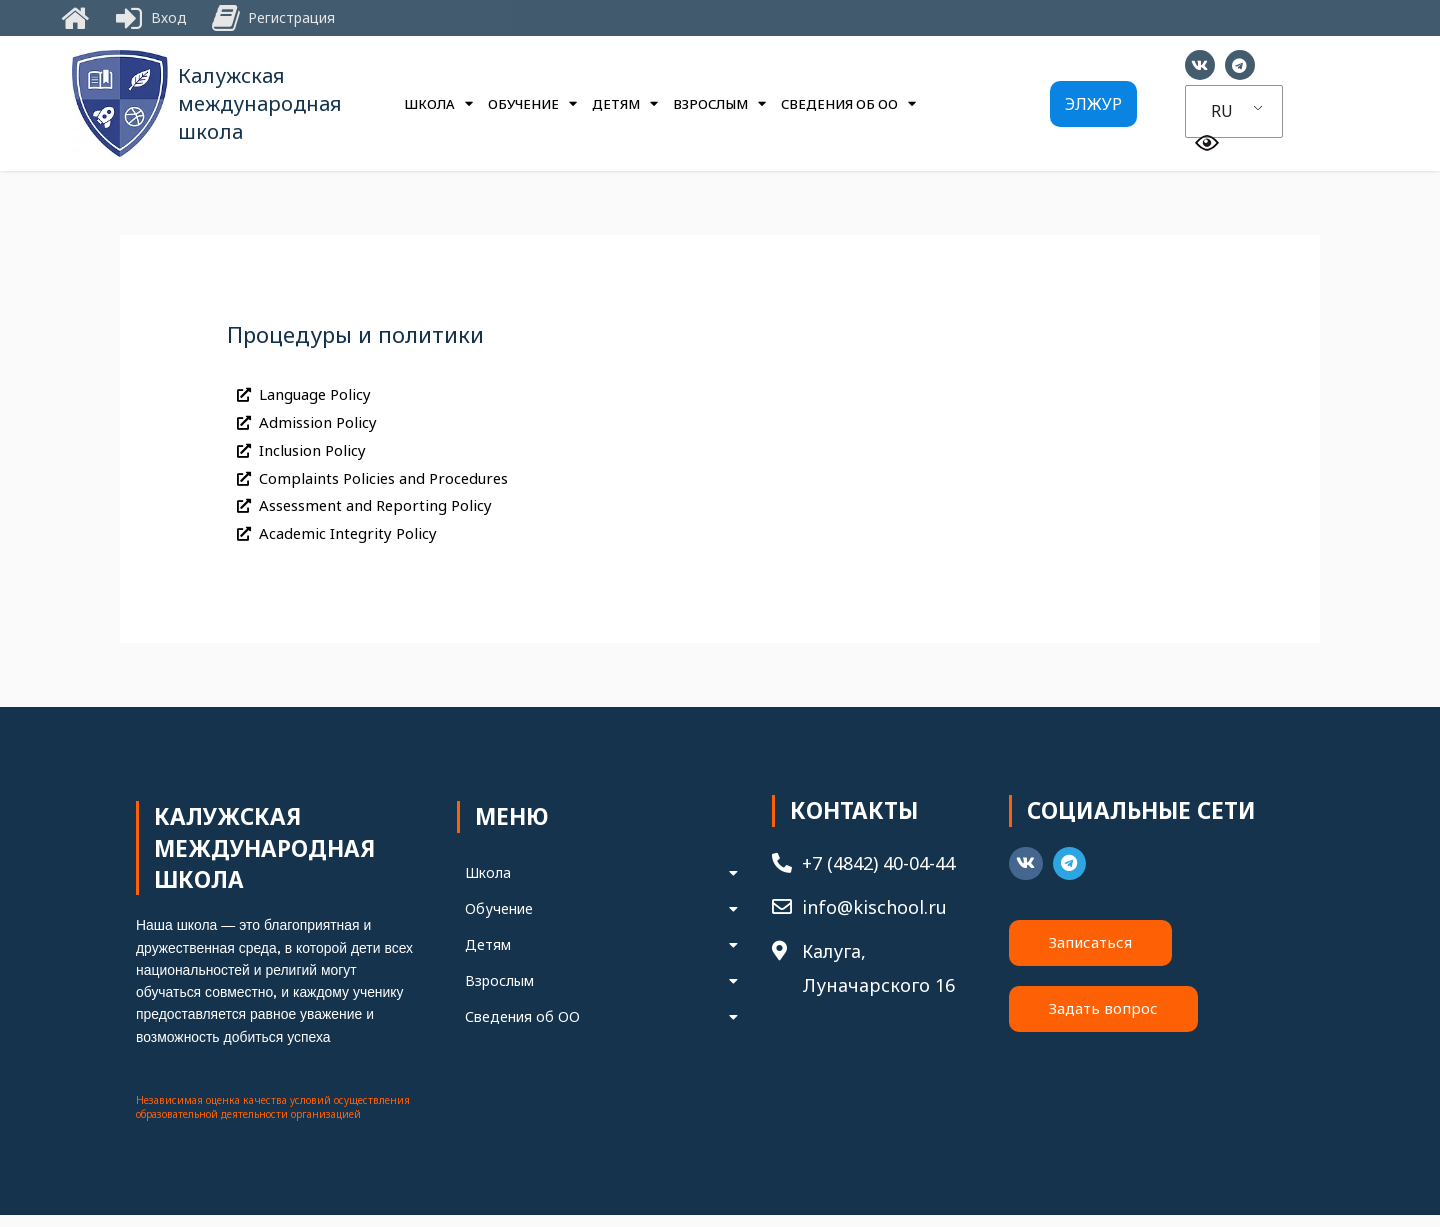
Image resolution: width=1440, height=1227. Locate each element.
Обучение (532, 103)
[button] (1093, 104)
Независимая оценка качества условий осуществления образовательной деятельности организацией (273, 1119)
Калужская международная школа (260, 103)
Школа (438, 103)
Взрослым (719, 103)
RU (1222, 111)
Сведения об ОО (848, 103)
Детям (625, 103)
